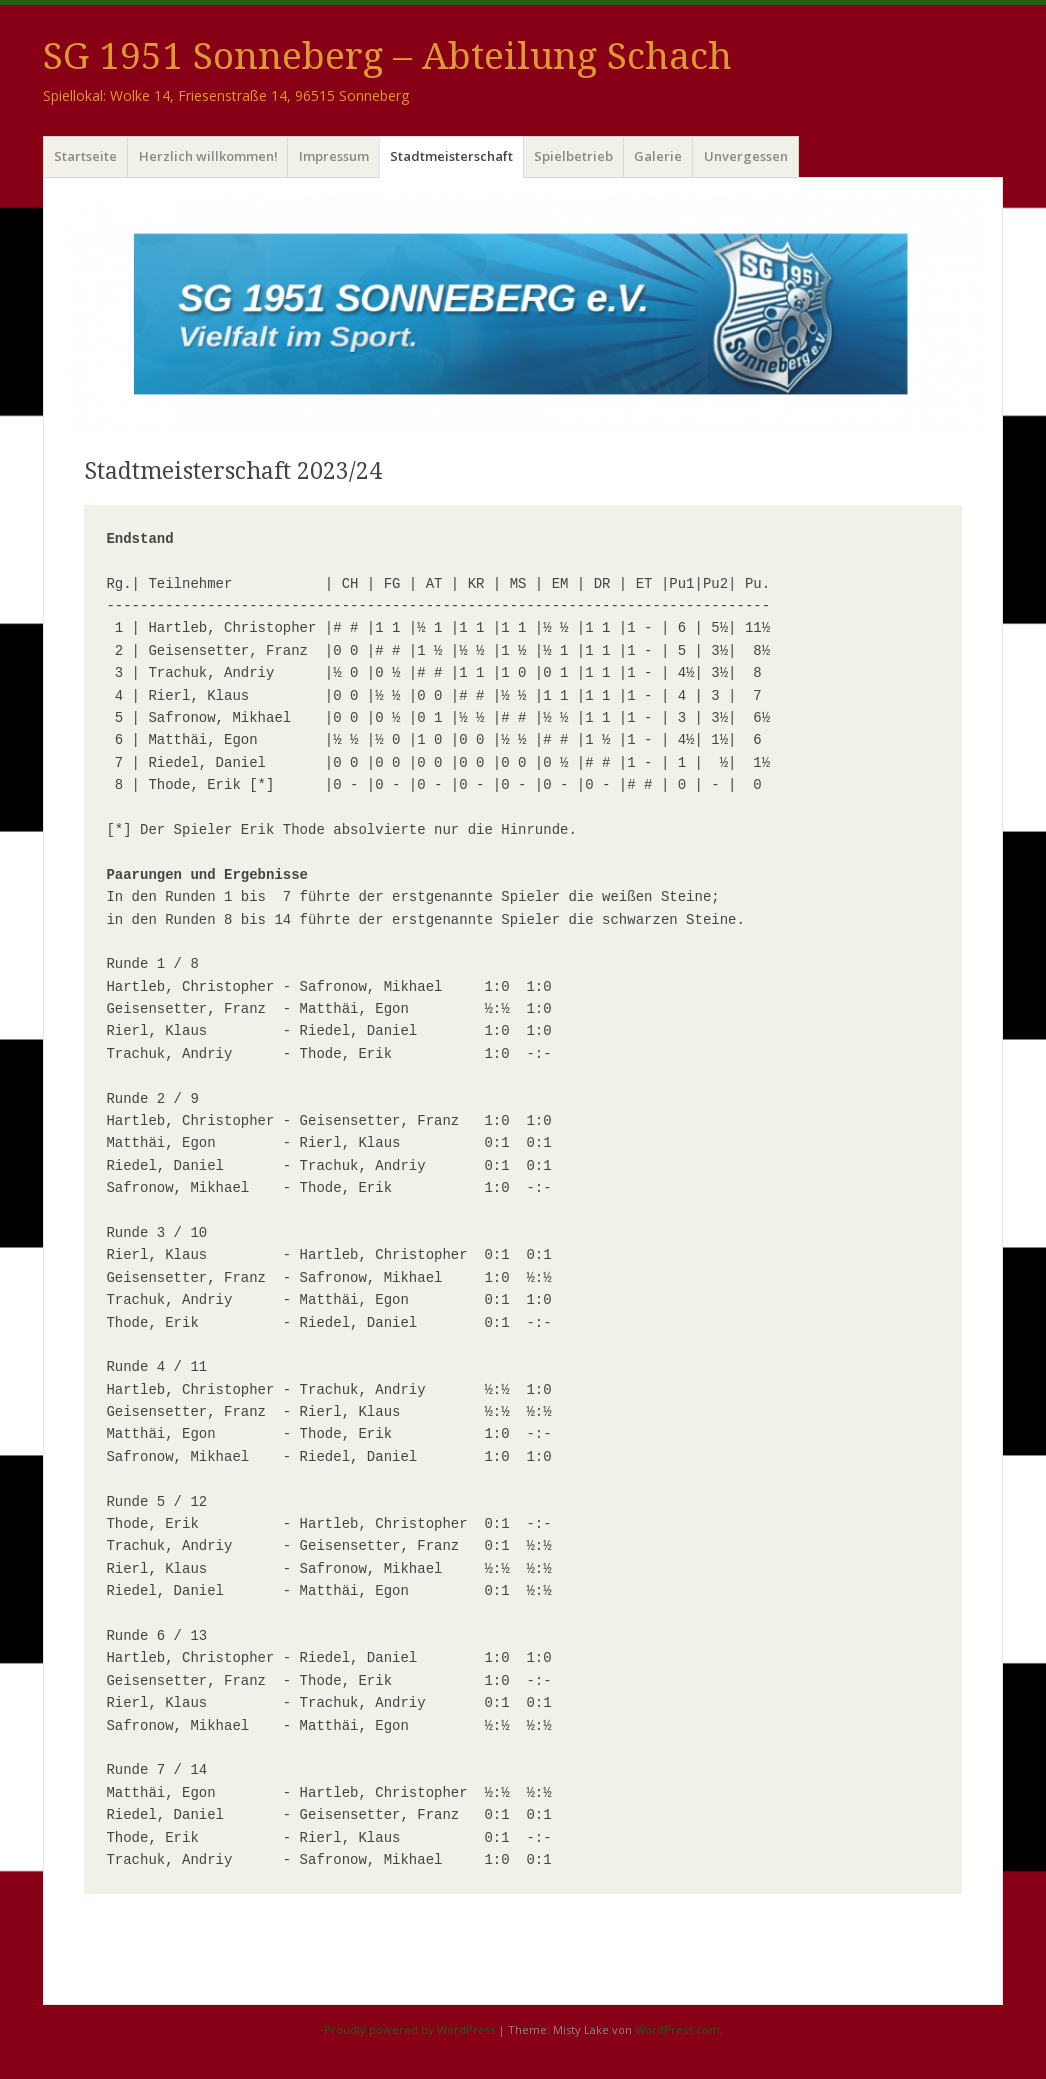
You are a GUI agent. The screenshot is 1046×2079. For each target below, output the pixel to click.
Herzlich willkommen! (208, 156)
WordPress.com (677, 2029)
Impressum (334, 156)
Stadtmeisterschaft (451, 156)
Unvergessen (746, 156)
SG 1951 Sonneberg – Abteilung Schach (387, 56)
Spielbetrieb (573, 156)
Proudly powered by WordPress (409, 2029)
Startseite (85, 156)
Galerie (658, 156)
